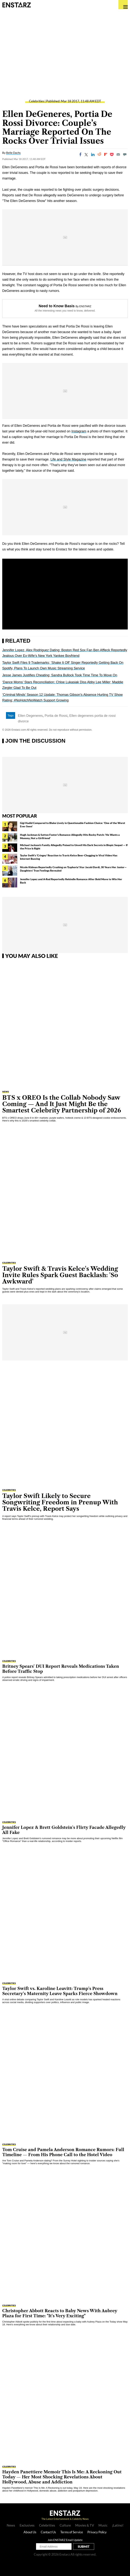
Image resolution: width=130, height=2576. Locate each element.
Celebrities (36, 101)
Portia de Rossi (56, 716)
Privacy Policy (97, 2532)
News (11, 2525)
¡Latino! (117, 2525)
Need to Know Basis (57, 306)
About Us (30, 2532)
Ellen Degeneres (30, 716)
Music (102, 2525)
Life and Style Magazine (68, 459)
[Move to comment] (125, 154)
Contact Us (48, 2532)
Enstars (16, 4)
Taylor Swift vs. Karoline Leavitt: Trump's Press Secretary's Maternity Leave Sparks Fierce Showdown (59, 1991)
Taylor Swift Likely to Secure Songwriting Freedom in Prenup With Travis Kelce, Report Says (60, 1502)
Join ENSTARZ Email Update (65, 2540)
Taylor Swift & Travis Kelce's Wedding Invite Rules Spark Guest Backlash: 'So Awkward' (60, 1275)
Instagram (78, 431)
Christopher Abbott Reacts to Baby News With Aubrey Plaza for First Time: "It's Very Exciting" (59, 2313)
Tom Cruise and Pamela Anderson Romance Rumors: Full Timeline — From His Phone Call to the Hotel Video (63, 2152)
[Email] (118, 154)
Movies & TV (84, 2525)
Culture (65, 2525)
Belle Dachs (13, 152)
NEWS (5, 1091)
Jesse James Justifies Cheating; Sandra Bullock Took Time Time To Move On (59, 675)
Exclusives (27, 2525)
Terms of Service (71, 2532)
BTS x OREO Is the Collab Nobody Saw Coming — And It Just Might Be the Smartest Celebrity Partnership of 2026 (61, 1104)
